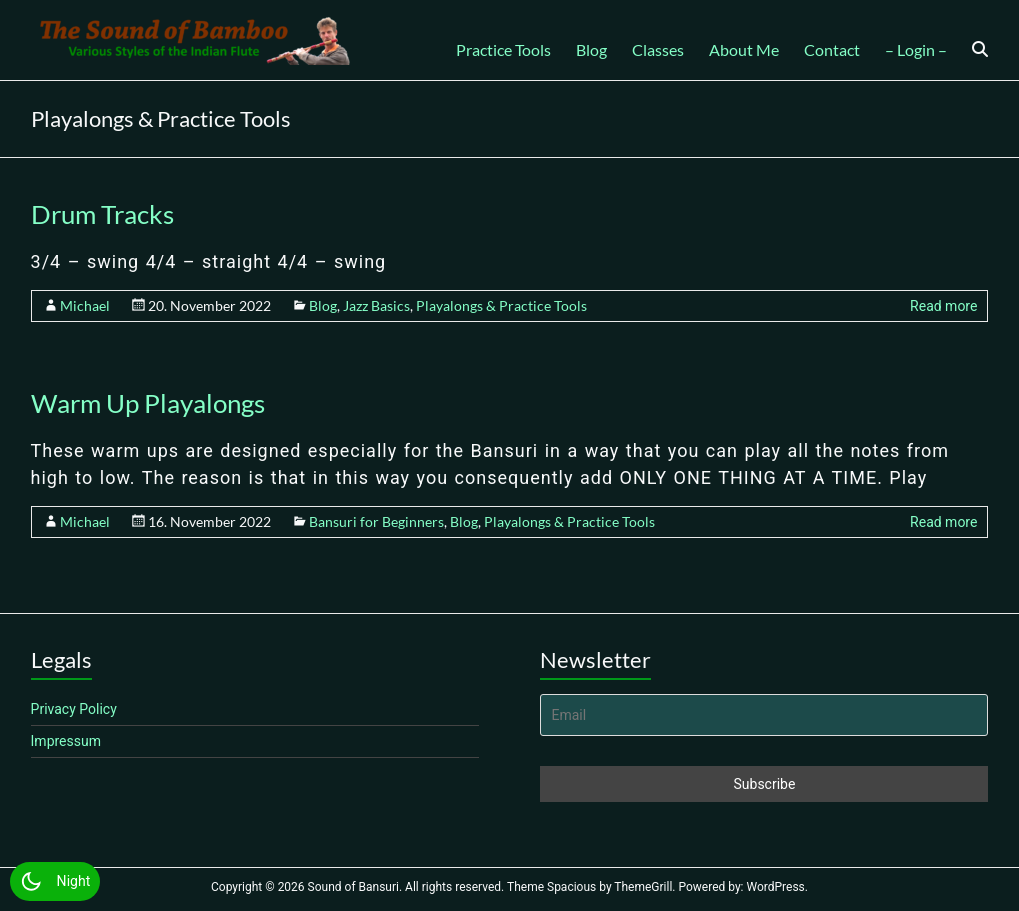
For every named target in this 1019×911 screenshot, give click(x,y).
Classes (658, 49)
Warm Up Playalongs (148, 403)
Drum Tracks (102, 214)
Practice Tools (503, 49)
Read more (943, 306)
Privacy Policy (74, 709)
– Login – (916, 49)
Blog (591, 49)
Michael (85, 305)
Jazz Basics (376, 305)
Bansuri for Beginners (376, 521)
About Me (744, 49)
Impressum (66, 741)
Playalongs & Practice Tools (501, 305)
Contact (832, 49)
